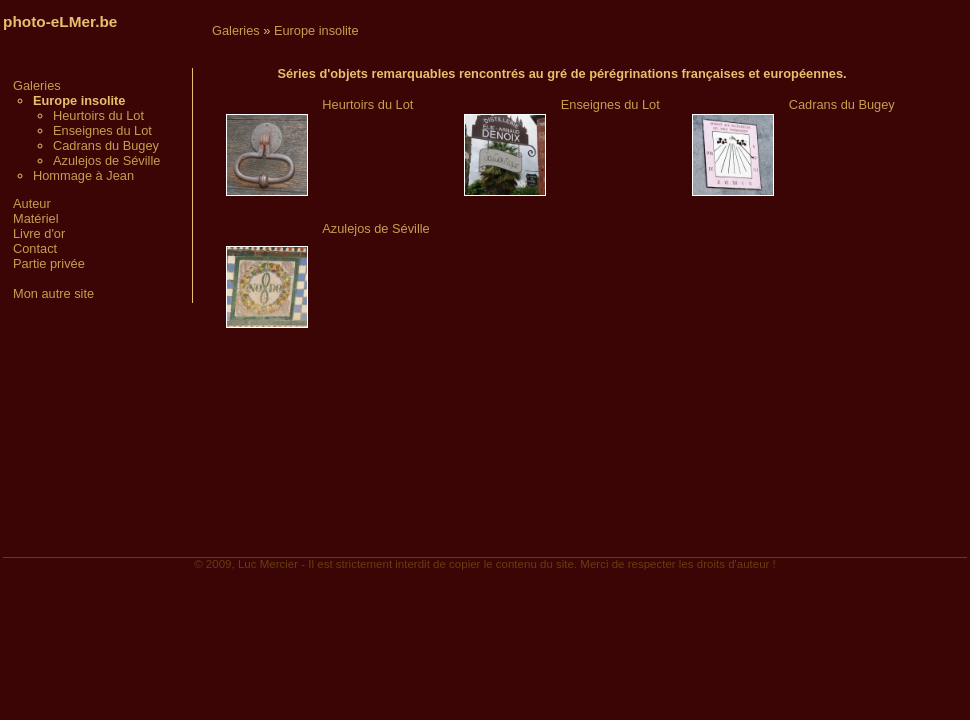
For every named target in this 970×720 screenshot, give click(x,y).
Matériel (36, 218)
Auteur (32, 203)
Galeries (37, 85)
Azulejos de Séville (106, 160)
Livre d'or (39, 233)
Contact (35, 248)
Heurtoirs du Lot (98, 115)
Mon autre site (53, 293)
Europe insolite (316, 30)
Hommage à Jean (83, 175)
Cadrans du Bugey (106, 145)
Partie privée (49, 263)
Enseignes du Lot (102, 130)
